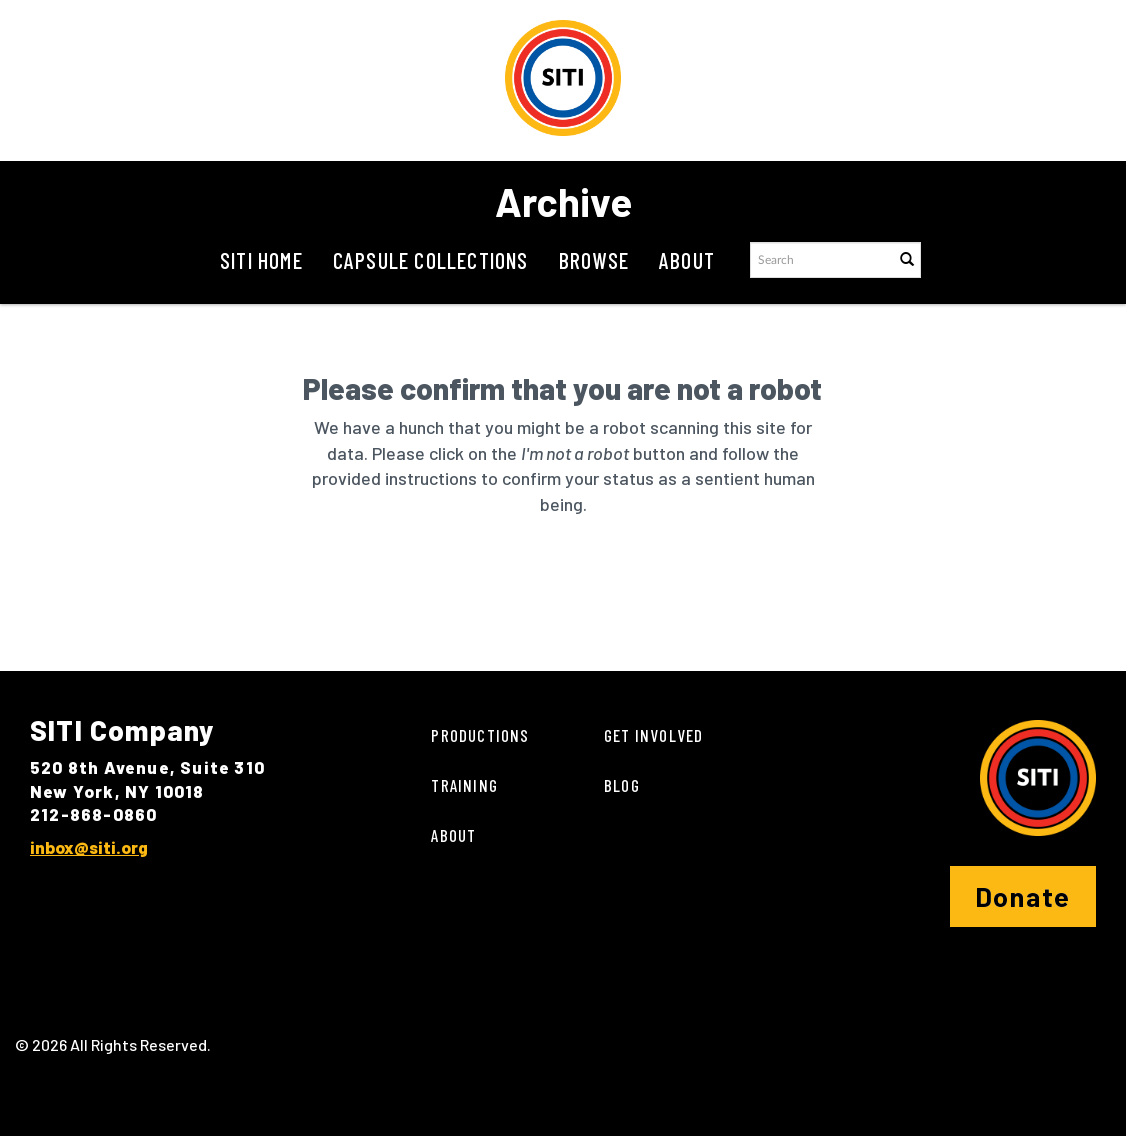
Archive (563, 201)
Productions (480, 735)
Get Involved (653, 735)
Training (464, 785)
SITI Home (261, 260)
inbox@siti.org (89, 847)
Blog (622, 785)
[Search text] (821, 260)
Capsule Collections (431, 260)
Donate (1023, 896)
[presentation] (579, 581)
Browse (594, 260)
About (687, 260)
